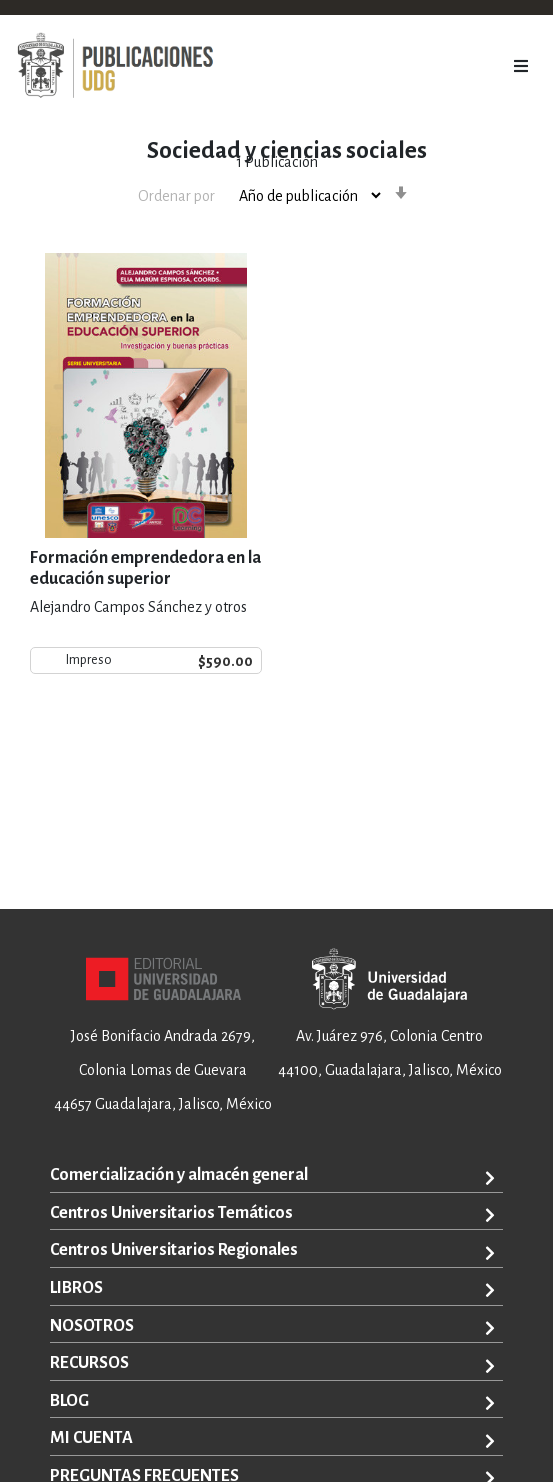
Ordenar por (176, 196)
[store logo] (115, 66)
